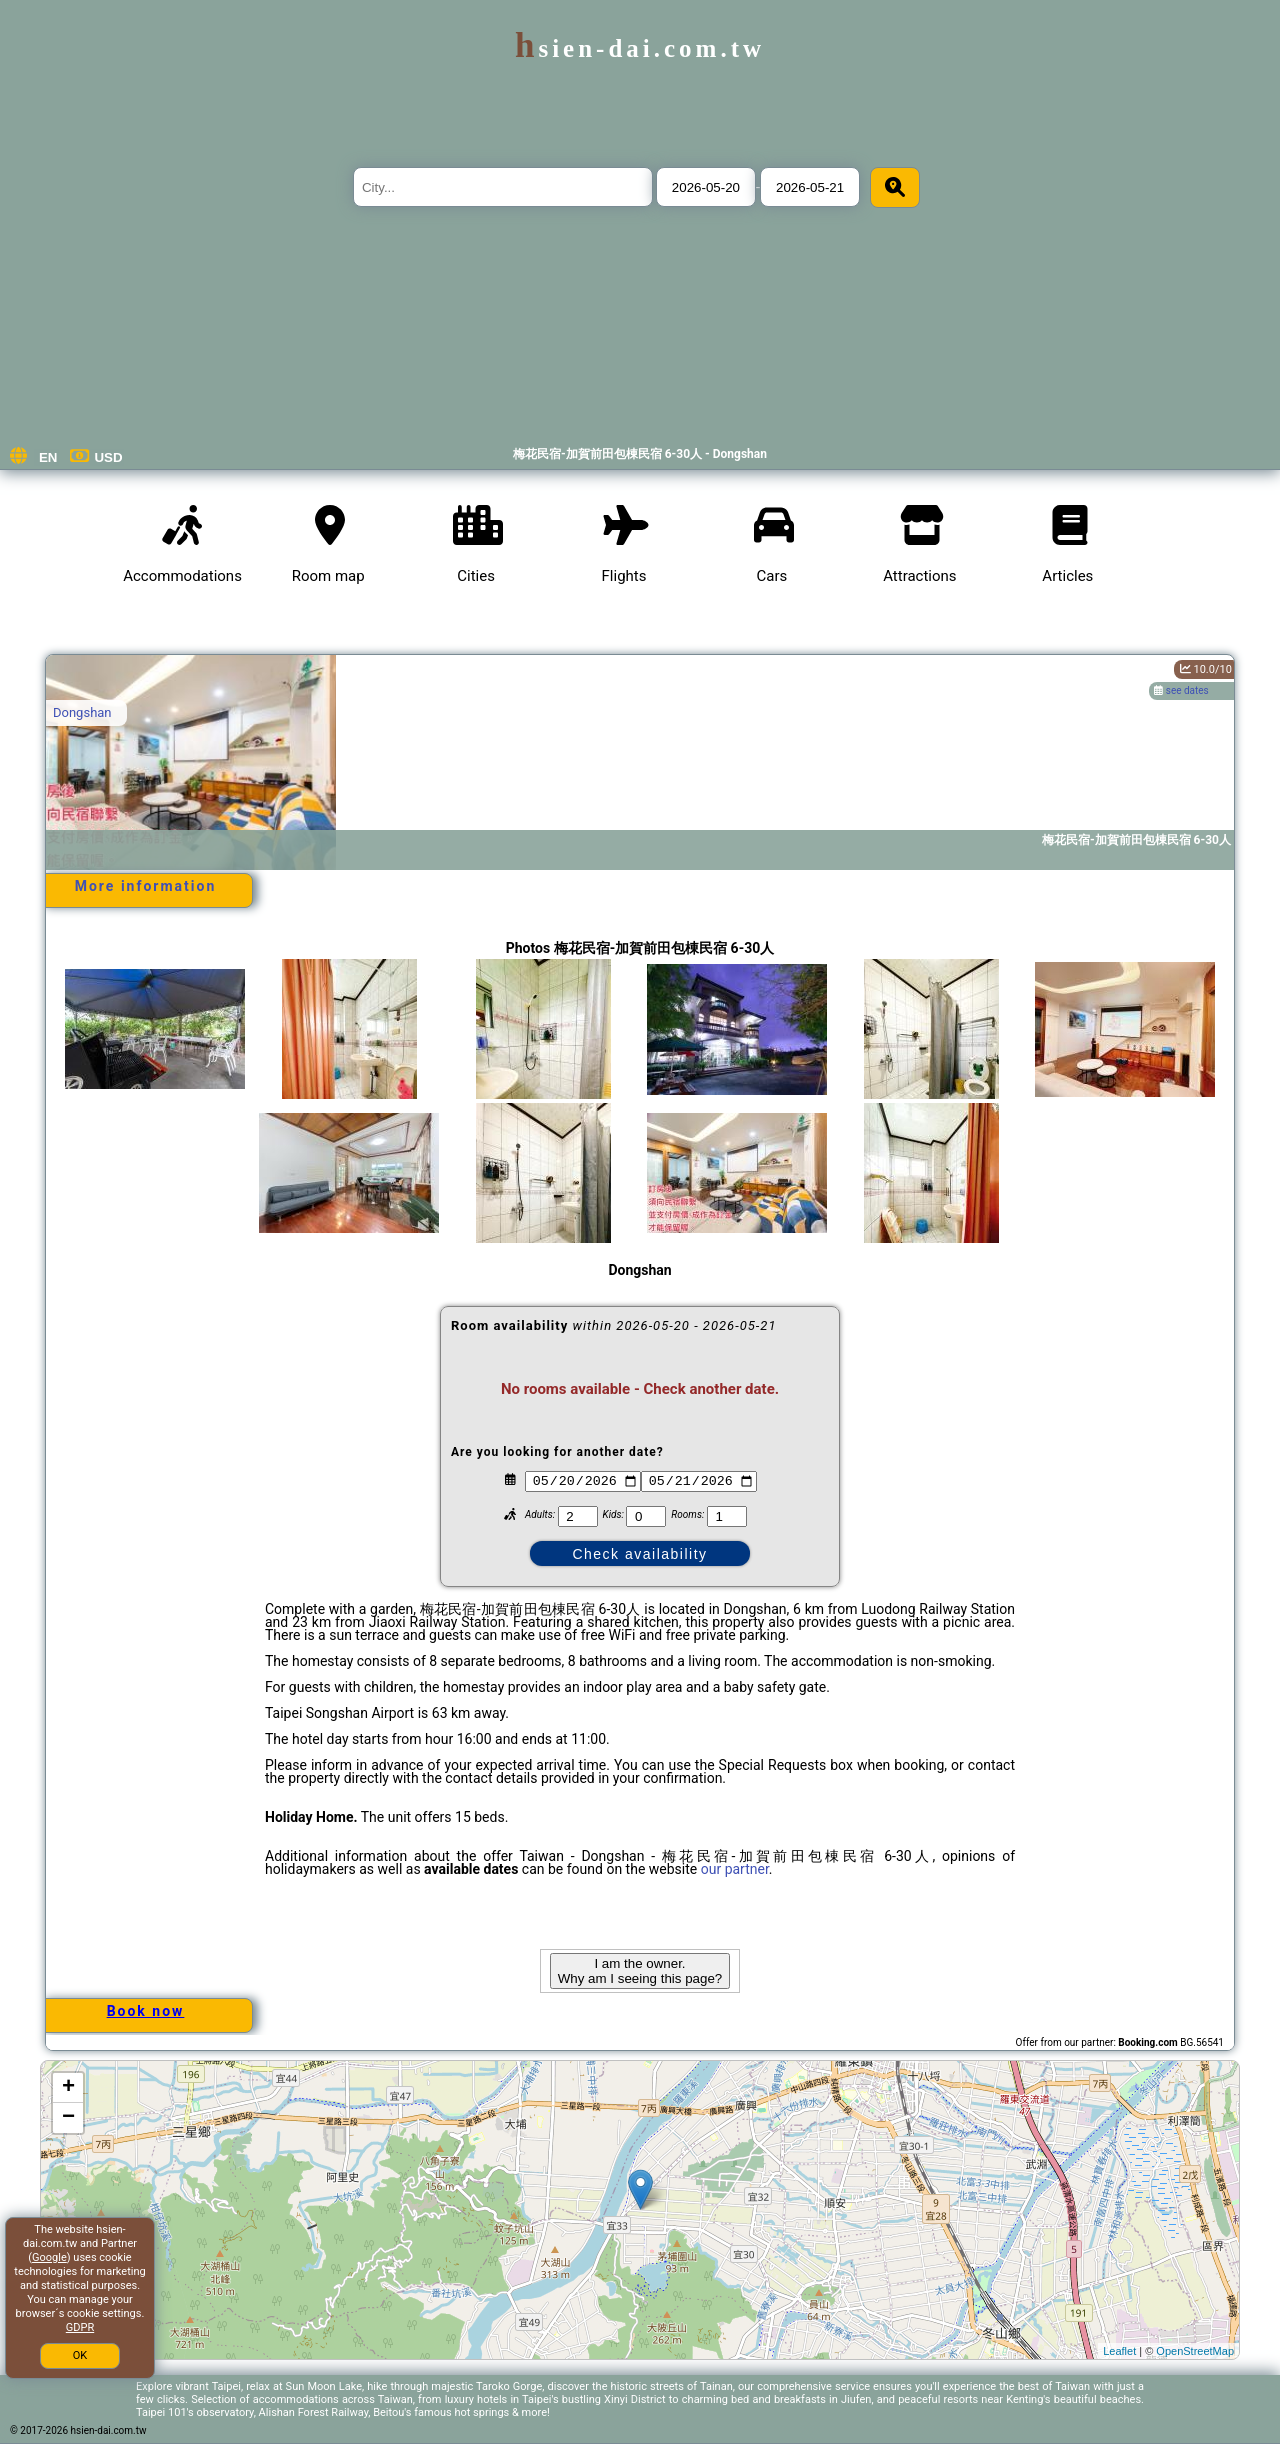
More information (146, 886)
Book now (146, 2011)
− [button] (68, 2118)
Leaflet (1119, 2351)
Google (49, 2257)
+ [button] (68, 2088)
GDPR (80, 2327)
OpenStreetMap (1195, 2351)
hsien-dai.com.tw (640, 48)
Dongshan (82, 712)
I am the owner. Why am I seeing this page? (640, 1971)
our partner (735, 1869)
